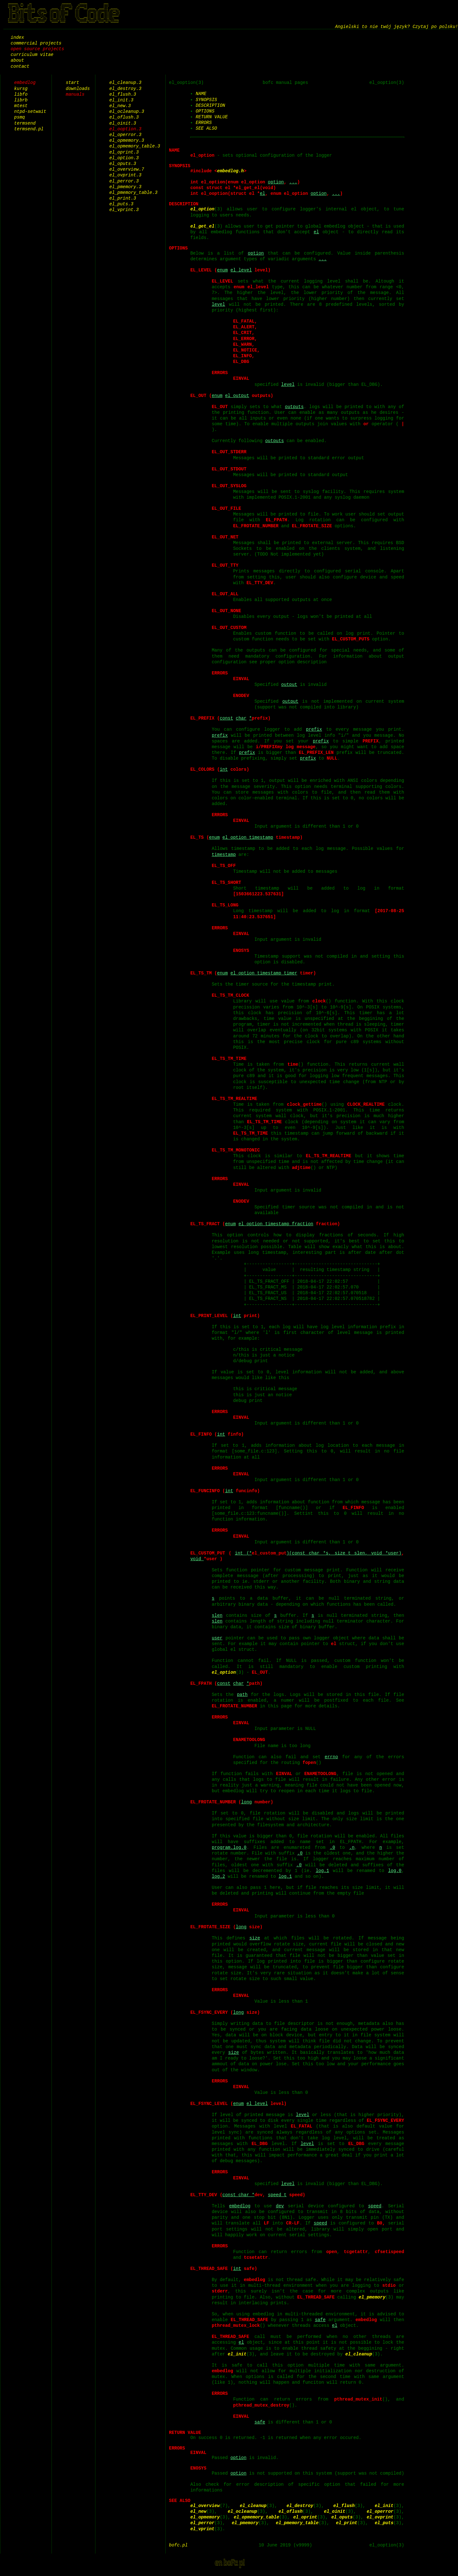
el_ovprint (380, 2523)
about (17, 60)
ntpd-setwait (30, 111)
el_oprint (305, 2523)
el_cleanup (358, 2354)
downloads (78, 88)
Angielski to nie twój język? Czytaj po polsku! (396, 27)
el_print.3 (122, 198)
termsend (25, 123)
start (72, 82)
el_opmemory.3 (126, 140)
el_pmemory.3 (125, 187)
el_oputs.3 (122, 164)
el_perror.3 (124, 181)
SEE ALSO (206, 128)
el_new (198, 2517)
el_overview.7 (126, 169)
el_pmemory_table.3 (133, 192)
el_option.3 (124, 158)
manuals (75, 94)
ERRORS (204, 123)
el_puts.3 (121, 204)
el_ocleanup (242, 2517)
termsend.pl (29, 129)
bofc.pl (178, 2551)
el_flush (344, 2511)
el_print (346, 2529)
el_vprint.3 (124, 210)
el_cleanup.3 (125, 82)
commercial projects (36, 43)
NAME (201, 94)
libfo (21, 94)
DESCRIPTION (210, 105)
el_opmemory (204, 2523)
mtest (21, 106)
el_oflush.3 (124, 117)
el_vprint (202, 2535)
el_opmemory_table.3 (134, 146)
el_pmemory (382, 2297)
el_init (237, 2354)
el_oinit (334, 2517)
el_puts (384, 2529)
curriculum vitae (32, 54)
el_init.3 (121, 100)
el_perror (202, 2529)
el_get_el (202, 226)
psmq (19, 117)
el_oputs (342, 2523)
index (17, 37)
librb (21, 100)
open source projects (37, 49)
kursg (21, 88)
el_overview (204, 2511)
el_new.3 (120, 106)
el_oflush (291, 2517)
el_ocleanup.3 (126, 111)
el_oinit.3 (122, 123)
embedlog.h (230, 171)
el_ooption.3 (125, 129)
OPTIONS (205, 111)
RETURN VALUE (212, 117)
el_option (202, 209)
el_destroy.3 (125, 88)
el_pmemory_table (297, 2529)
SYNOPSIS (206, 100)
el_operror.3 (125, 135)
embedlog (25, 82)
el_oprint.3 (124, 152)
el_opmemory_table (256, 2523)
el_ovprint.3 (125, 175)
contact (20, 66)
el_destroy (300, 2511)
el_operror (380, 2517)
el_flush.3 (122, 94)
